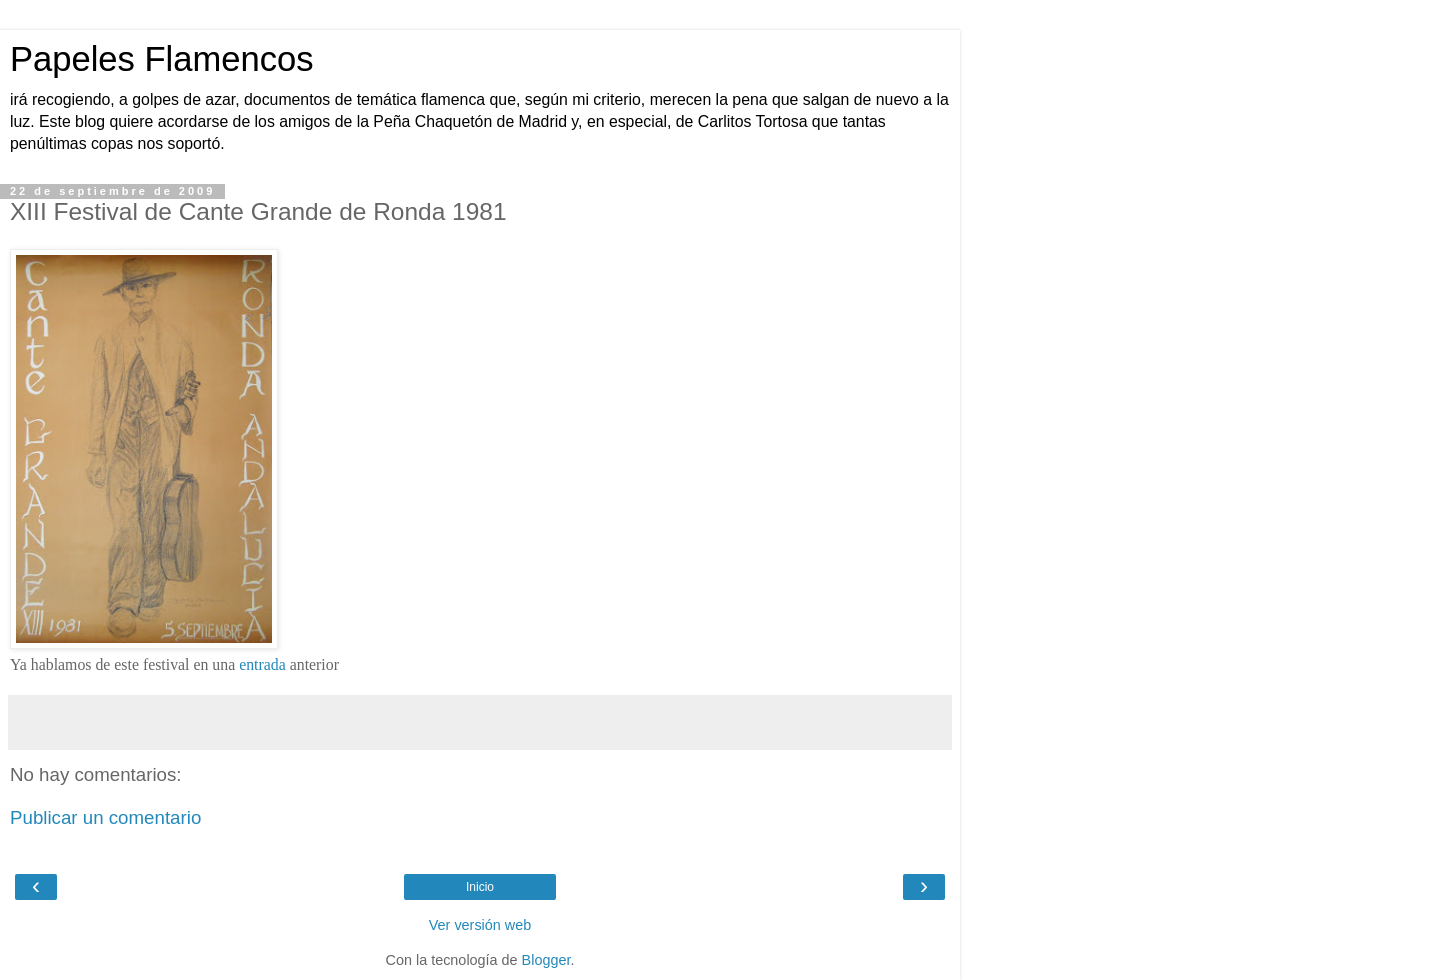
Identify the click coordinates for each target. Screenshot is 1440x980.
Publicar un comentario (105, 817)
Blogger (546, 960)
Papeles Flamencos (161, 59)
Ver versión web (480, 925)
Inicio (480, 887)
